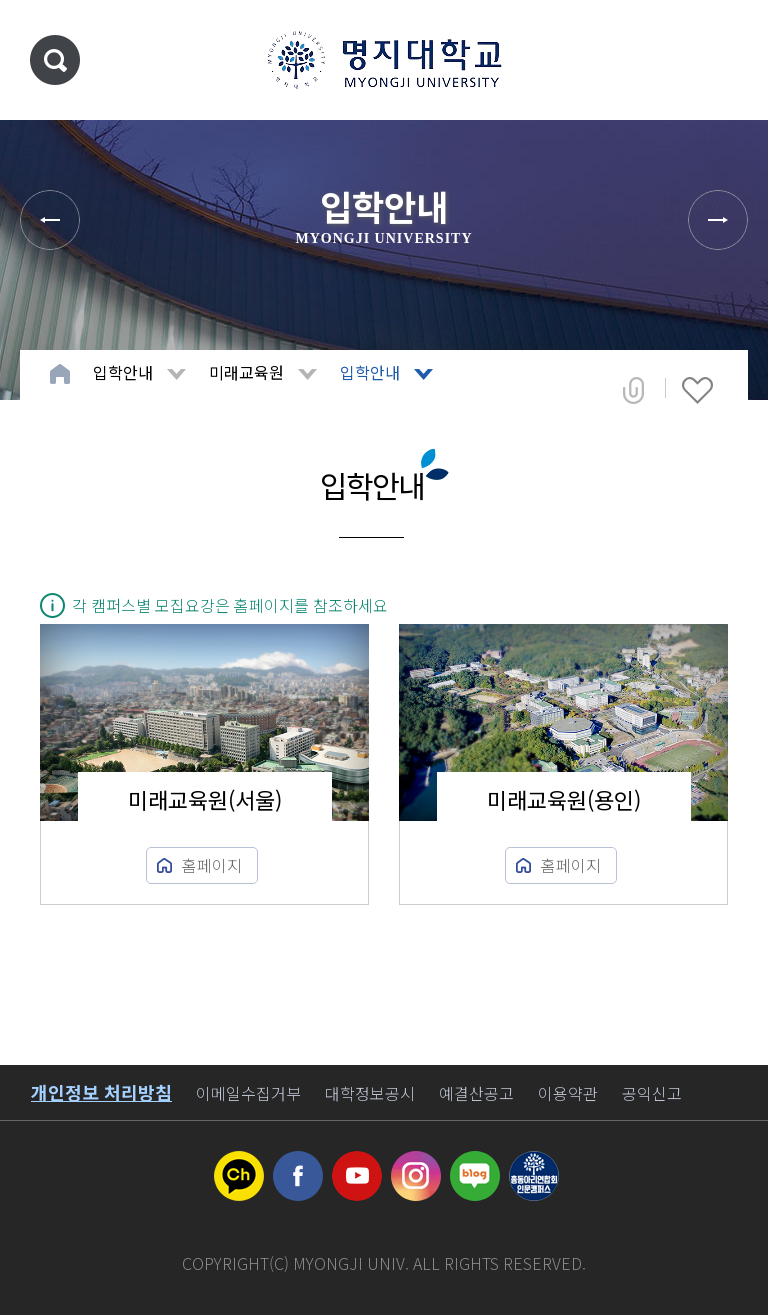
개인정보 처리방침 (101, 1092)
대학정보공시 (370, 1093)
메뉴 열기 (723, 60)
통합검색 (55, 60)
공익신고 (652, 1093)
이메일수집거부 (248, 1093)
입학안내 (123, 372)
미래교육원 (246, 372)
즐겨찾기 (697, 390)
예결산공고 (476, 1093)
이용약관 (568, 1093)
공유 (633, 390)
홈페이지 (212, 865)
